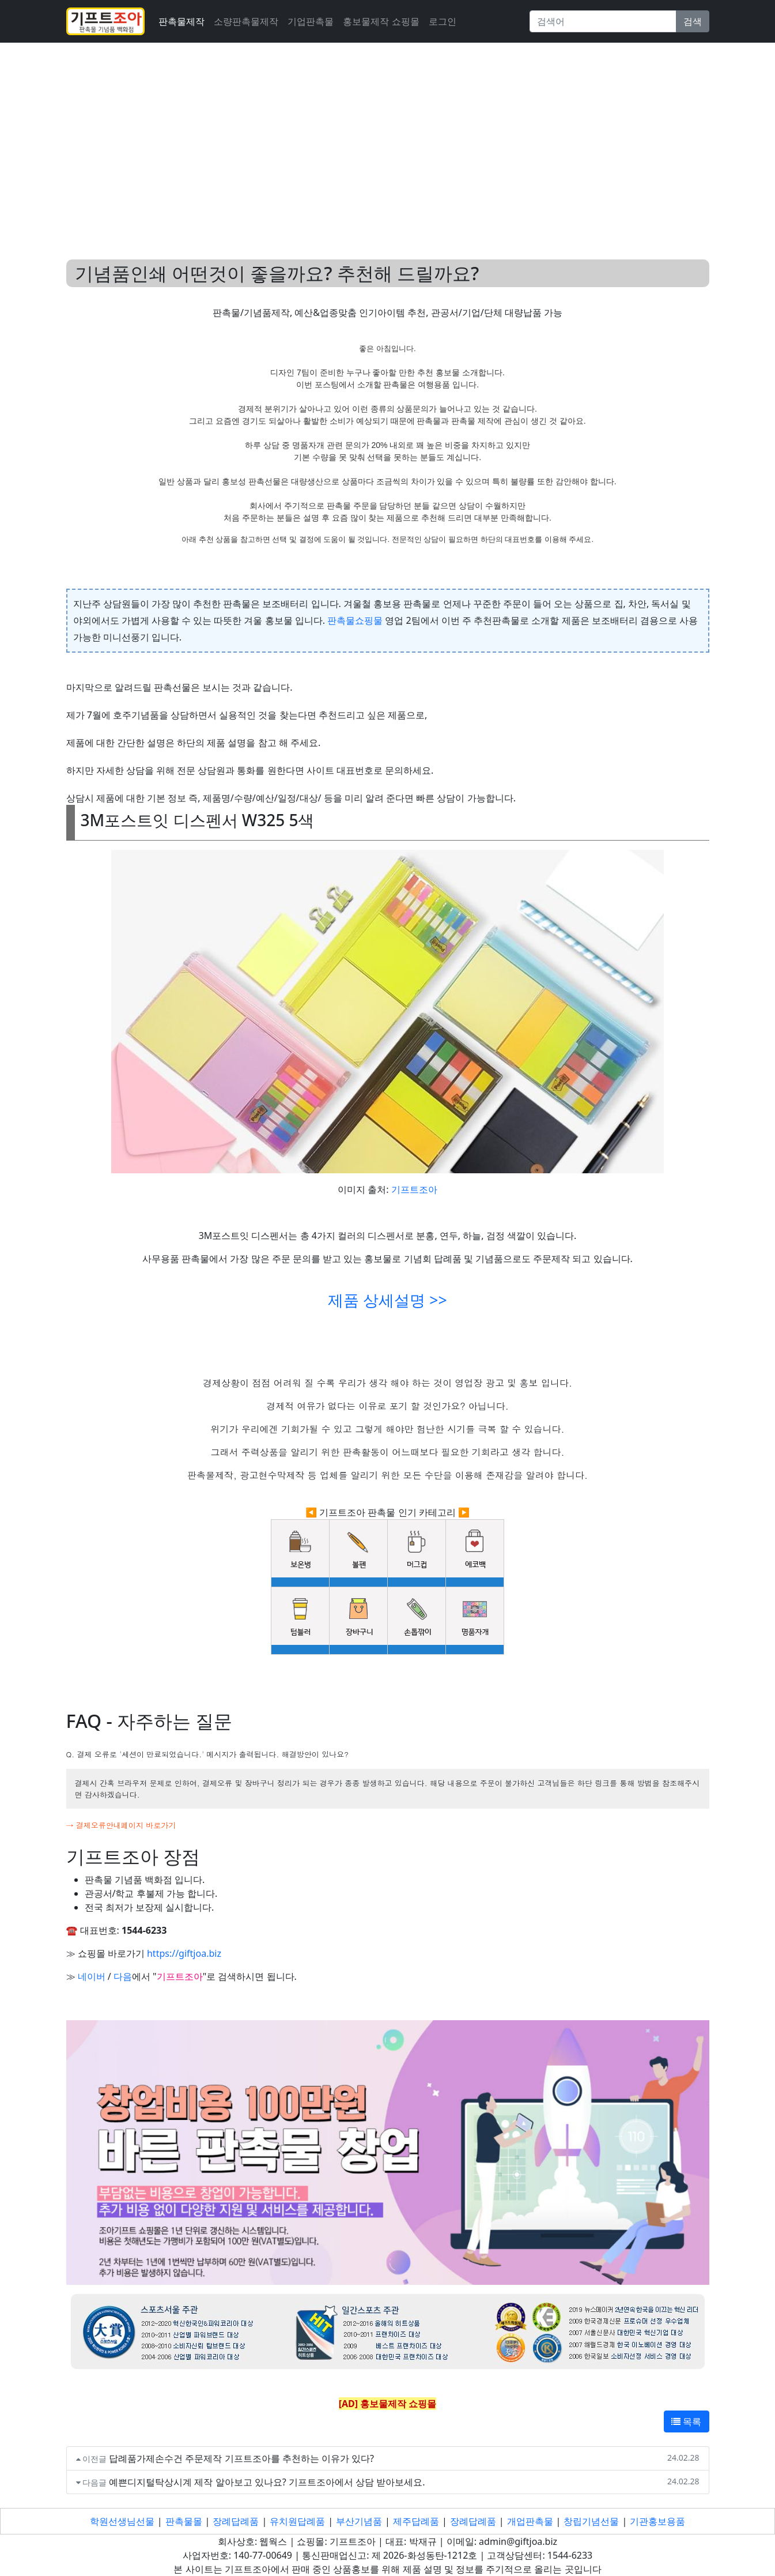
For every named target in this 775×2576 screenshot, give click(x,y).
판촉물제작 (181, 21)
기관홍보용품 (657, 2521)
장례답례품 (236, 2521)
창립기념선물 (591, 2521)
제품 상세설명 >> (387, 1300)
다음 (123, 1976)
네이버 (91, 1976)
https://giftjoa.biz (184, 1953)
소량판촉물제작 (246, 21)
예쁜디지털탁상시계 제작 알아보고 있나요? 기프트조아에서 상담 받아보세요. (267, 2482)
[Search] (603, 21)
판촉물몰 (183, 2521)
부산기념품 (359, 2521)
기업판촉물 (311, 21)
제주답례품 (416, 2521)
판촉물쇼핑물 (355, 620)
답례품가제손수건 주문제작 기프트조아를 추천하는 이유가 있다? (241, 2458)
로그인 (442, 21)
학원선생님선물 (122, 2521)
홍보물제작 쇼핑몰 (381, 21)
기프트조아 (414, 1189)
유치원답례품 (297, 2521)
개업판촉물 (530, 2521)
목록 (686, 2421)
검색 (692, 21)
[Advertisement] (388, 137)
